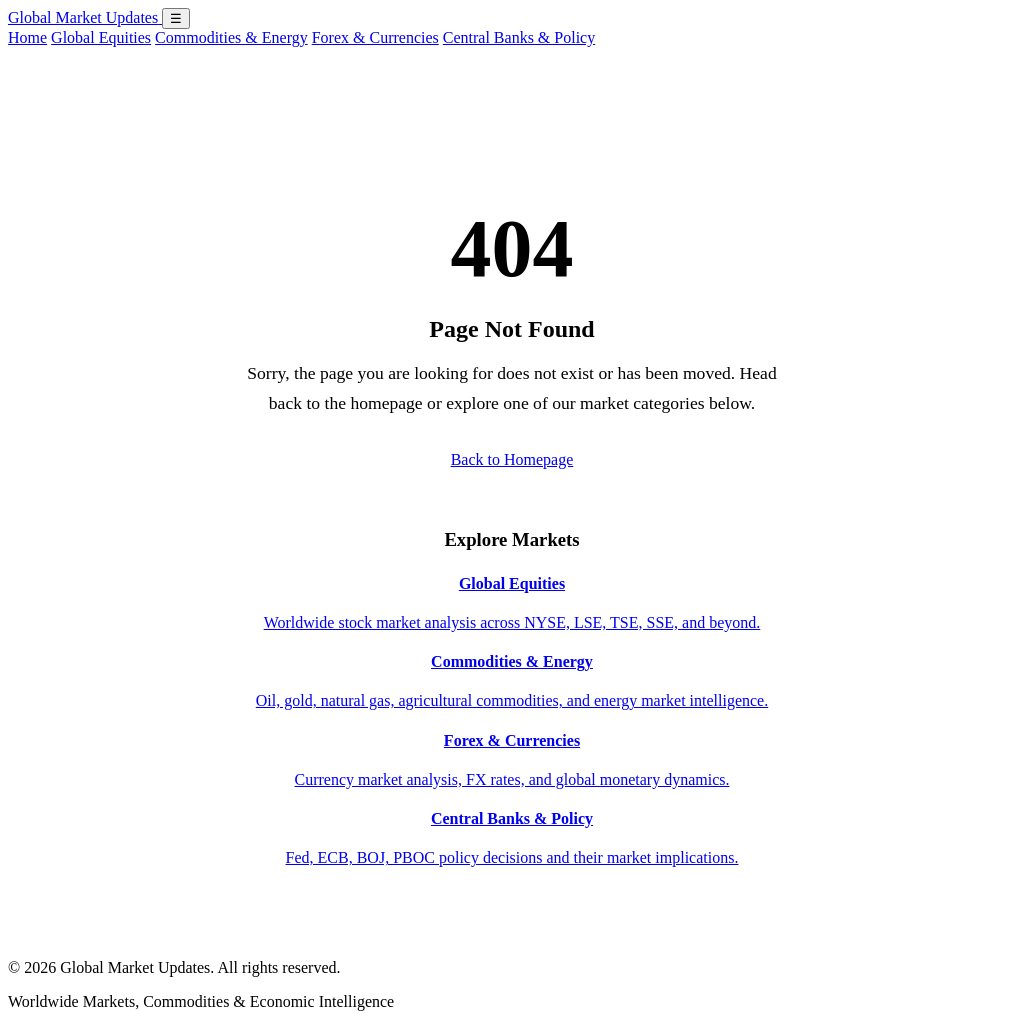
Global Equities (101, 37)
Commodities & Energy (231, 37)
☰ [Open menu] (176, 18)
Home (27, 37)
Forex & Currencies (375, 37)
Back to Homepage (512, 459)
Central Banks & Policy (519, 37)
